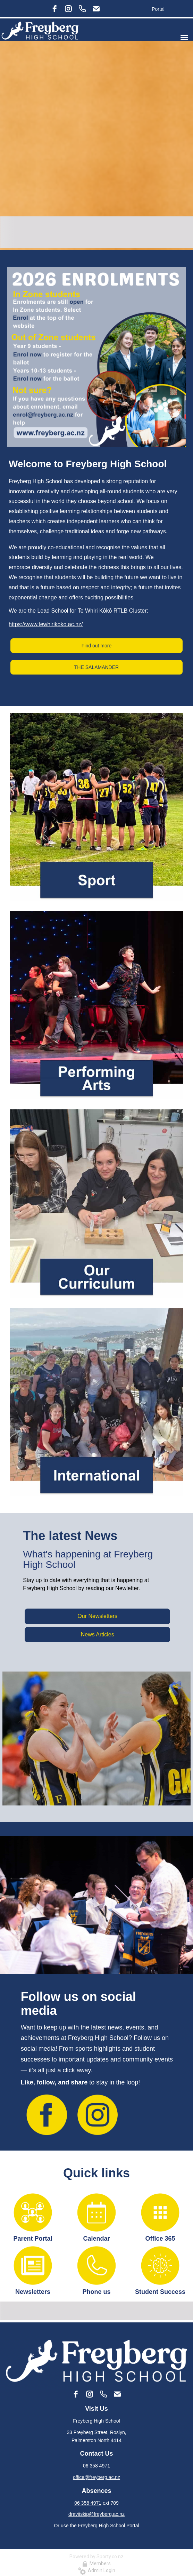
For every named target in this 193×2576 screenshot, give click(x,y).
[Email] (96, 9)
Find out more (96, 645)
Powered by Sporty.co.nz (96, 2556)
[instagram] (68, 9)
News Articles (97, 1634)
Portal (158, 9)
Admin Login (96, 2570)
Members (96, 2563)
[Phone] (82, 9)
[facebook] (54, 9)
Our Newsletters (97, 1616)
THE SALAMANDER (96, 667)
